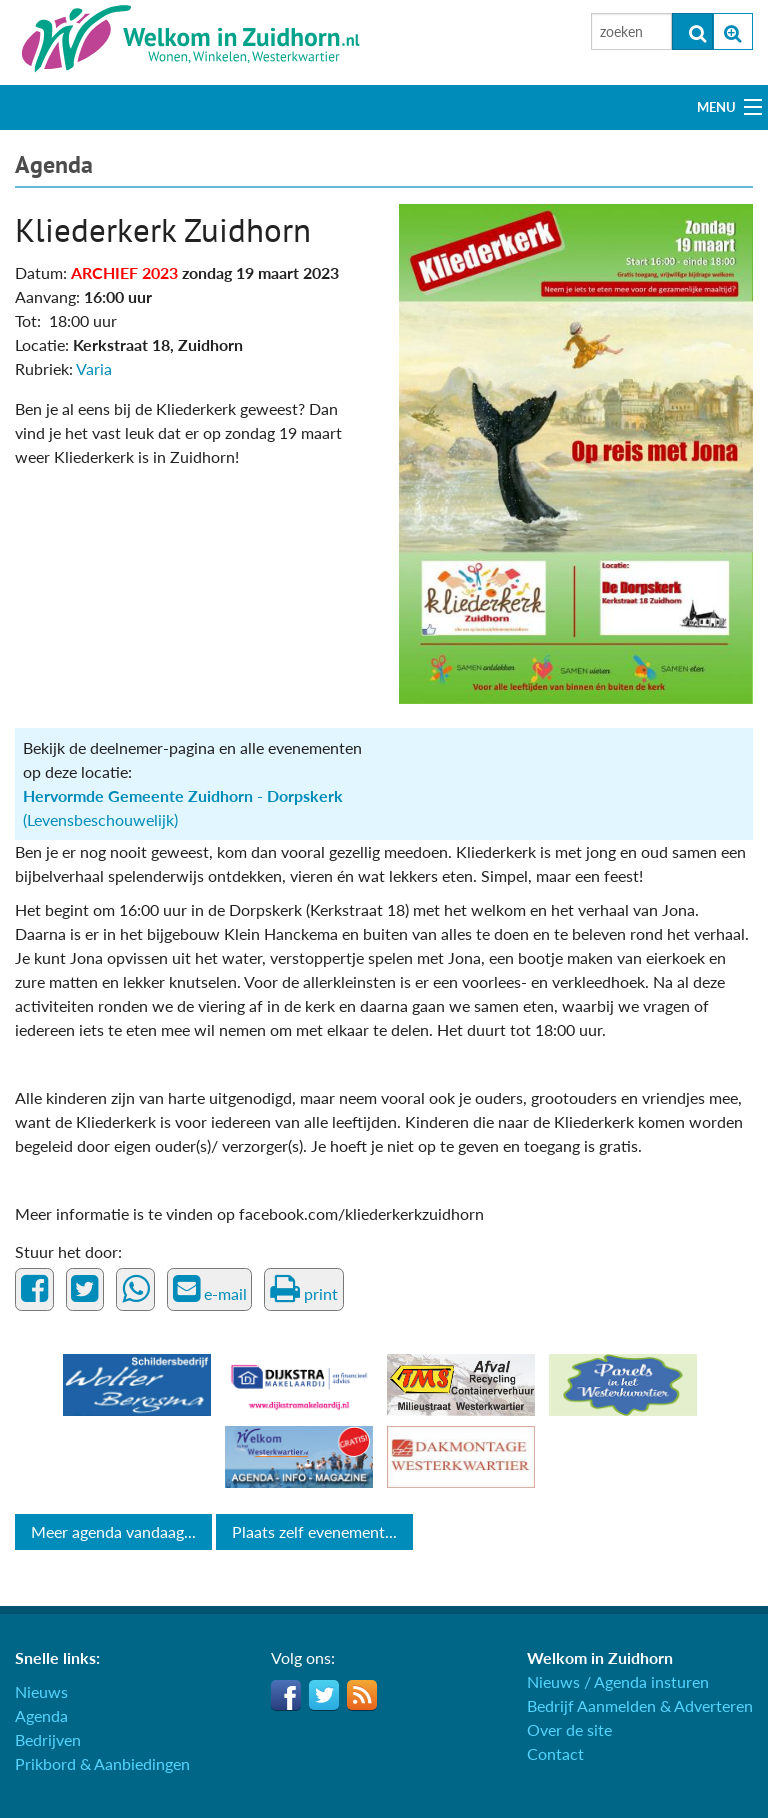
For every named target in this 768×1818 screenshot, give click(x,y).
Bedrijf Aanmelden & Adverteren (640, 1705)
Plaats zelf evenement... (314, 1531)
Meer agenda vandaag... (113, 1531)
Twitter (324, 1695)
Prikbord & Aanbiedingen (102, 1763)
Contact (555, 1753)
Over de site (569, 1729)
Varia (94, 368)
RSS (362, 1695)
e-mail (210, 1289)
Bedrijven (48, 1739)
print (304, 1289)
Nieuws (41, 1691)
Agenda (54, 164)
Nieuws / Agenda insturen (618, 1681)
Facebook (286, 1695)
